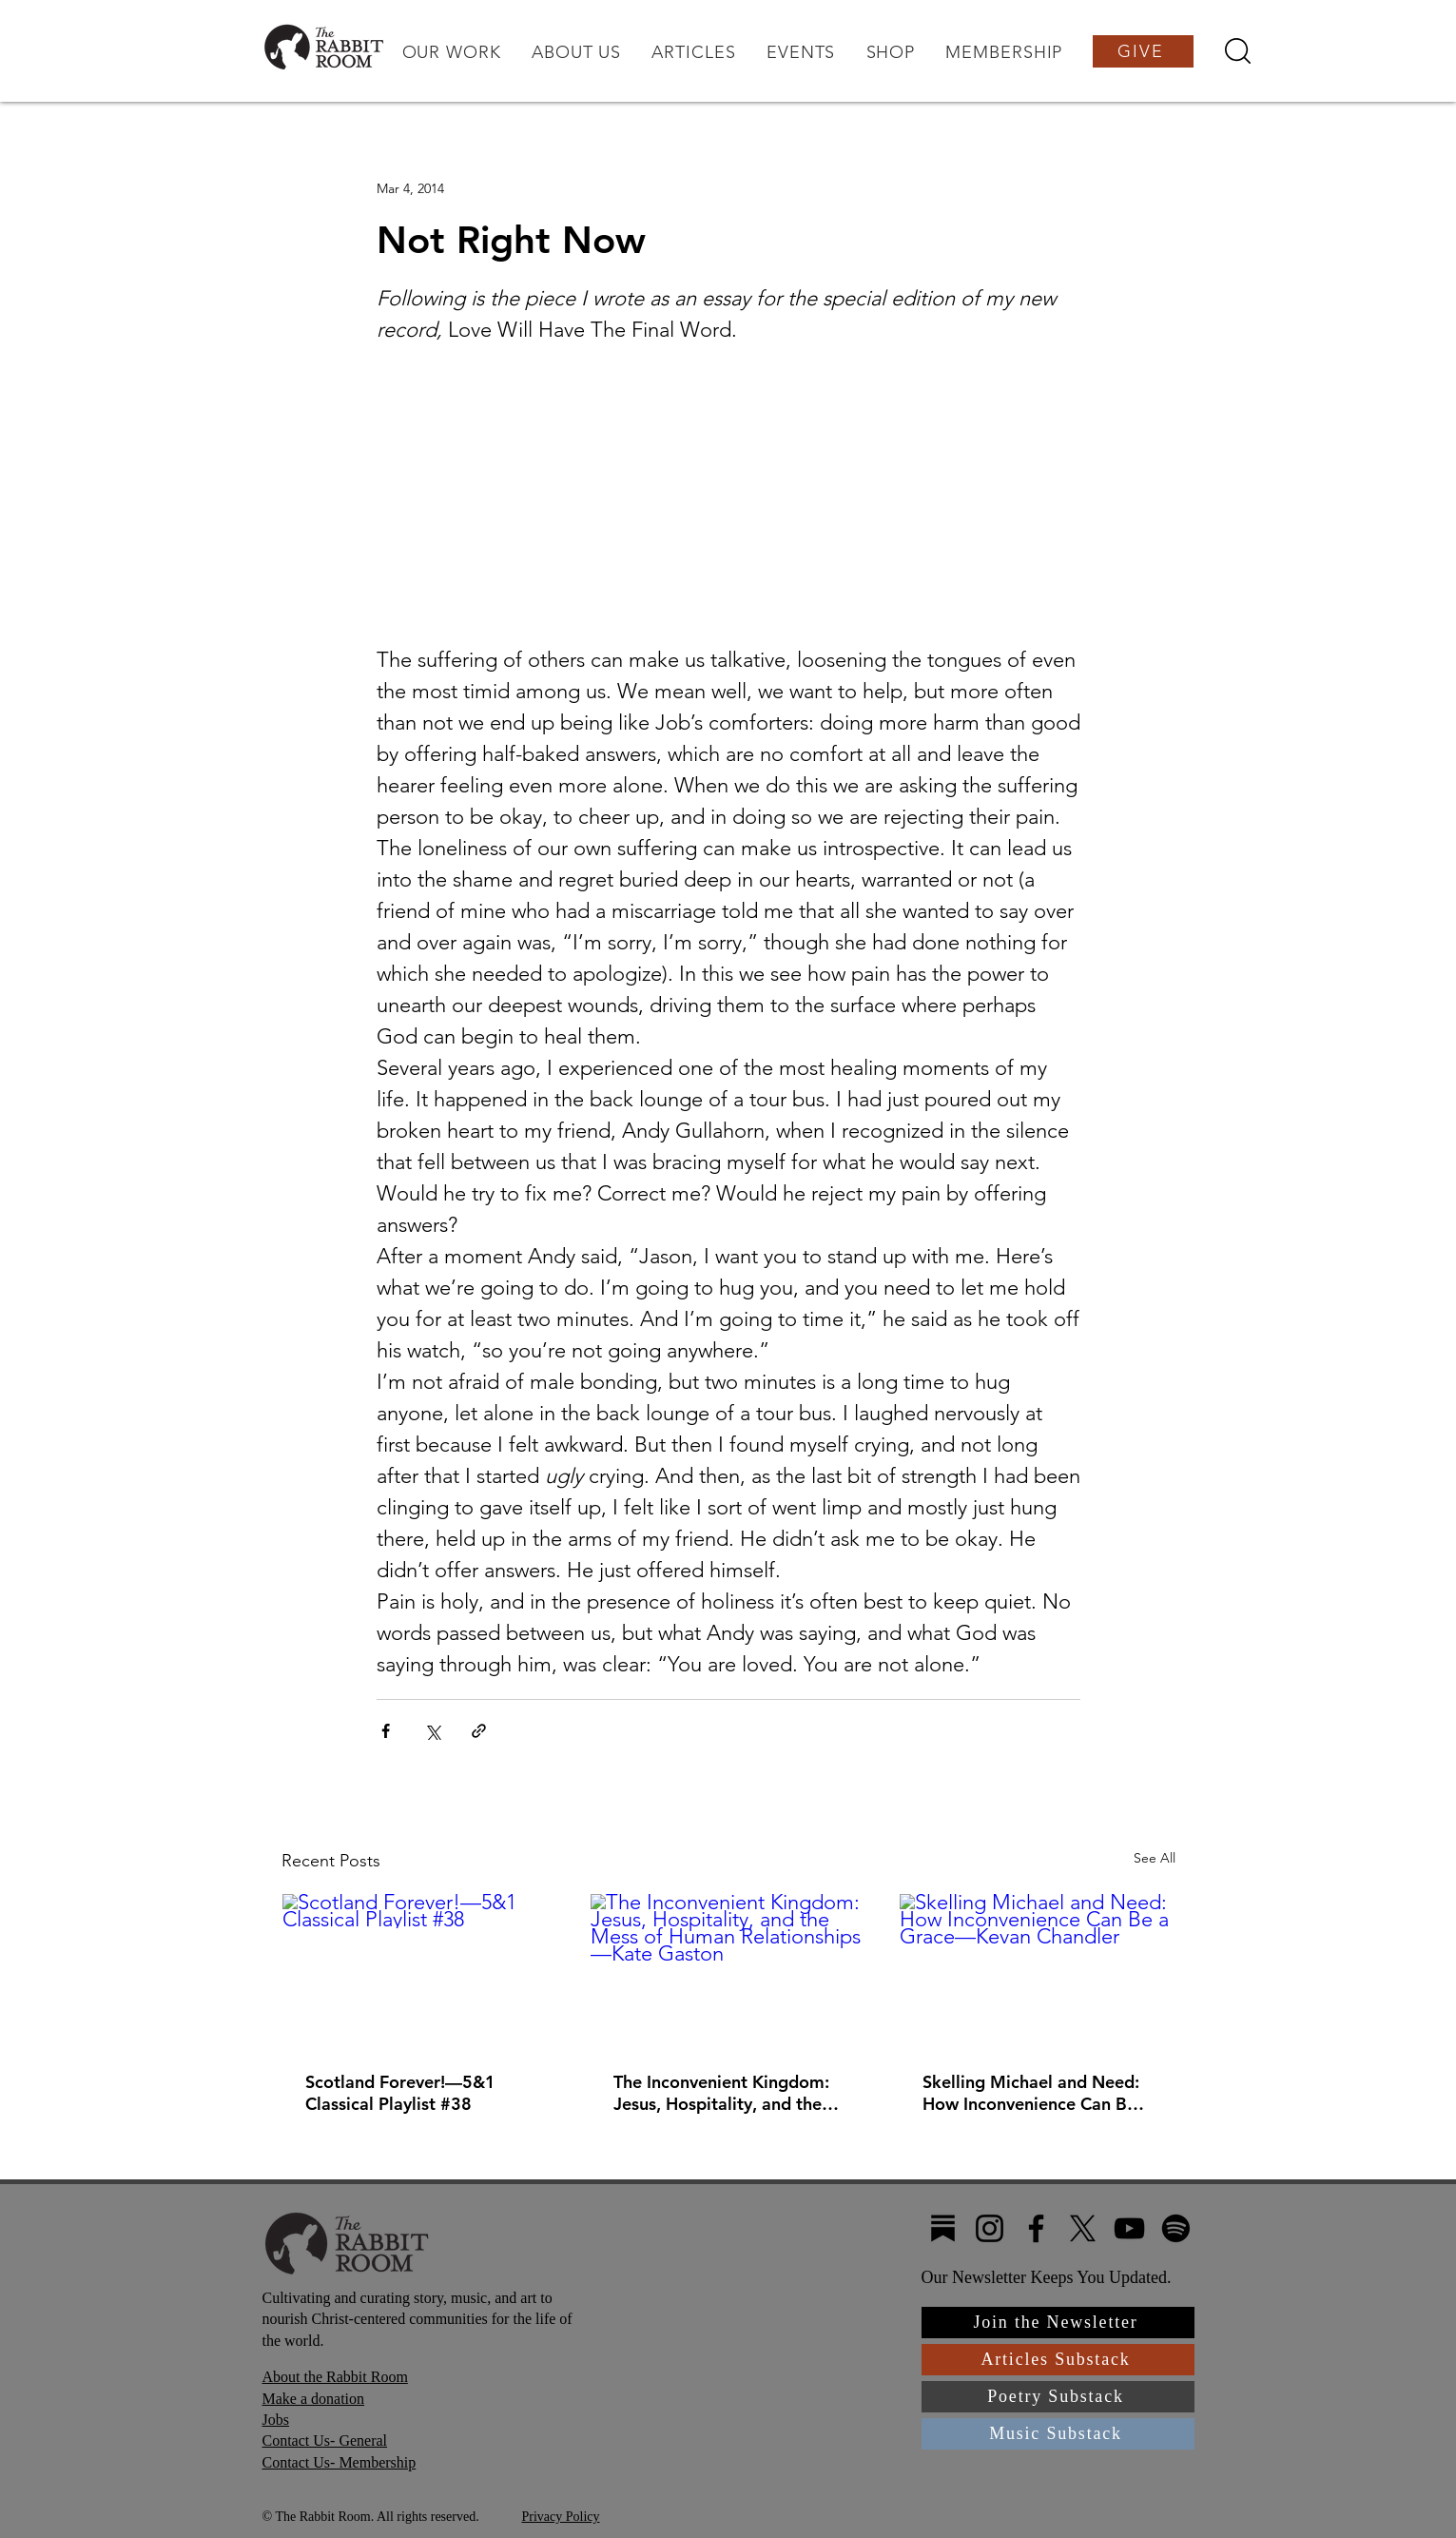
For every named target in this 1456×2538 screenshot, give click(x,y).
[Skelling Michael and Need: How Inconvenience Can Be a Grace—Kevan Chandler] (1037, 1971)
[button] (451, 52)
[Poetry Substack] (1058, 2396)
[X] (1082, 2228)
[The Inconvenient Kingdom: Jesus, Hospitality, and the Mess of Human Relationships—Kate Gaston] (728, 1971)
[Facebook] (1036, 2228)
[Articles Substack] (1058, 2359)
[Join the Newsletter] (1058, 2322)
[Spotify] (1175, 2228)
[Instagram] (989, 2228)
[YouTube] (1129, 2228)
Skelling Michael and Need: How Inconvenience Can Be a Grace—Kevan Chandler (1036, 2093)
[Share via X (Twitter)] (432, 1731)
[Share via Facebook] (386, 1731)
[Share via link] (479, 1731)
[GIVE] (1143, 51)
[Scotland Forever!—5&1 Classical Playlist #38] (419, 1971)
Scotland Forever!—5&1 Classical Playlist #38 (400, 2093)
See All (1154, 1857)
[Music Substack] (1058, 2434)
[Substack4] (942, 2228)
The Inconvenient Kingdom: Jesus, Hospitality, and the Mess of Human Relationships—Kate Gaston (724, 2093)
